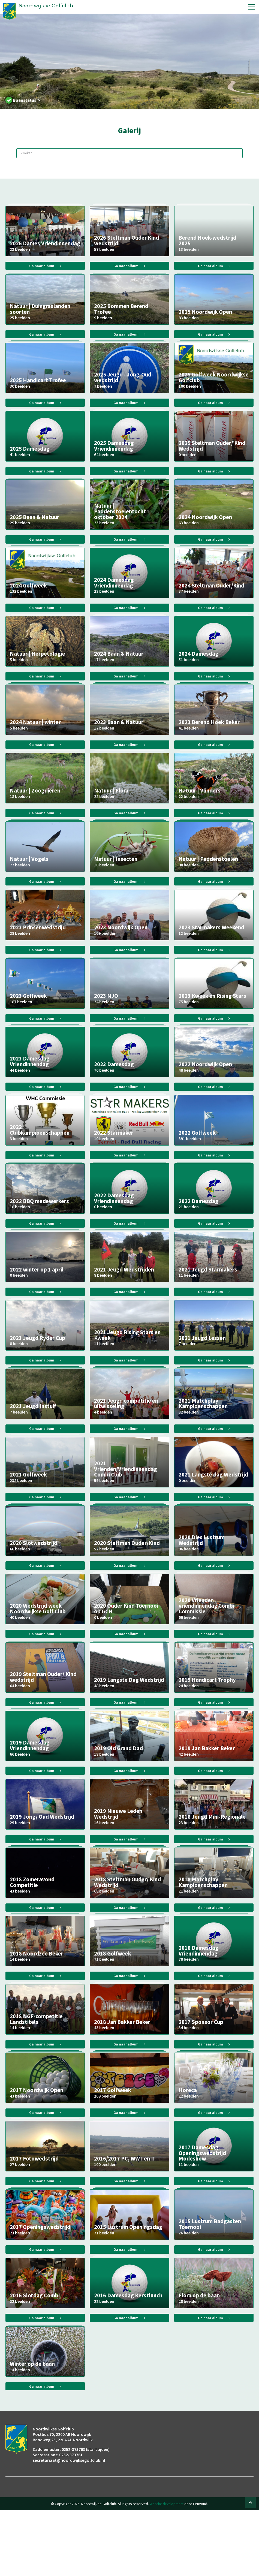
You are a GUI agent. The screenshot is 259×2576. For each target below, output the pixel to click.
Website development (166, 2569)
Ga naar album (45, 267)
